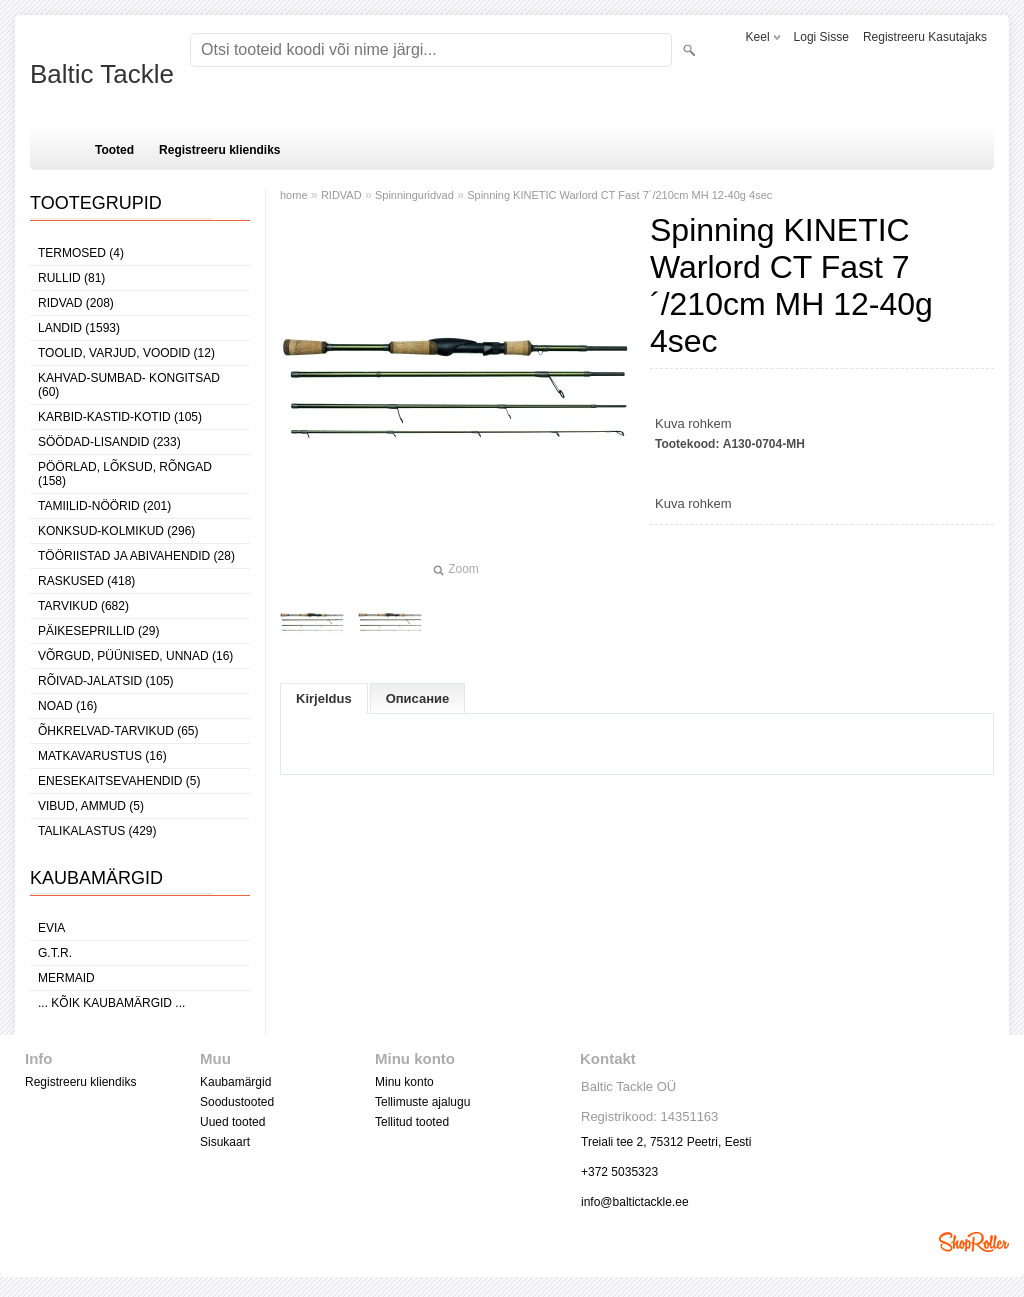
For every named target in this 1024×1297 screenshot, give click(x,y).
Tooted (114, 150)
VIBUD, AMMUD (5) (91, 806)
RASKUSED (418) (86, 581)
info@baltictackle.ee (635, 1202)
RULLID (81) (71, 278)
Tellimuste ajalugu (422, 1102)
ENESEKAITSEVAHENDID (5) (119, 781)
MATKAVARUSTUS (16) (102, 756)
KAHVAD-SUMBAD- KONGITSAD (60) (129, 385)
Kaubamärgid (235, 1082)
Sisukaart (225, 1142)
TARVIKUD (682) (83, 606)
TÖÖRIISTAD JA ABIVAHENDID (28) (136, 556)
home (294, 195)
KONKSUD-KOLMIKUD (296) (116, 531)
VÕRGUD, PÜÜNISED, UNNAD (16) (135, 656)
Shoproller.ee (974, 1242)
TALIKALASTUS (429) (97, 831)
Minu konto (404, 1082)
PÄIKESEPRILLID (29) (98, 631)
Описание (418, 698)
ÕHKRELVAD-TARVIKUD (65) (118, 731)
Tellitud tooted (412, 1122)
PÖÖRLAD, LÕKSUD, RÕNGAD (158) (125, 474)
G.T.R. (55, 953)
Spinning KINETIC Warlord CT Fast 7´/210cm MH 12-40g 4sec (619, 195)
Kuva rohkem (693, 423)
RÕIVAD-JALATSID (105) (106, 681)
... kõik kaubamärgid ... (111, 1003)
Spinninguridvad (414, 195)
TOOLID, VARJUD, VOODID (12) (126, 353)
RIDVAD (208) (76, 303)
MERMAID (66, 978)
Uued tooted (232, 1122)
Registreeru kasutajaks (925, 37)
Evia (51, 928)
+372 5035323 (619, 1172)
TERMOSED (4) (81, 253)
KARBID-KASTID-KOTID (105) (120, 417)
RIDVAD (341, 195)
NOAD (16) (67, 706)
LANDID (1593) (79, 328)
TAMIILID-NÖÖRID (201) (104, 506)
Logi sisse (821, 37)
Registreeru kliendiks (219, 150)
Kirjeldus (324, 698)
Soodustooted (237, 1102)
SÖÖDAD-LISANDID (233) (109, 442)
